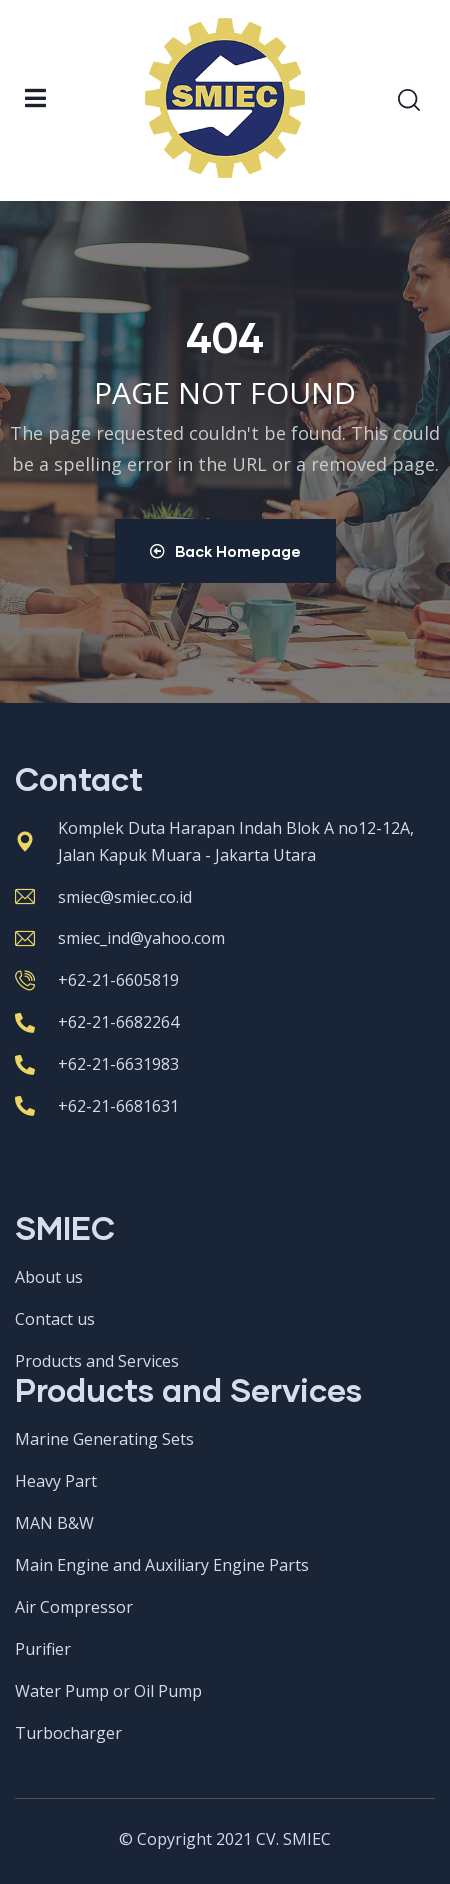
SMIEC (65, 1227)
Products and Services (188, 1389)
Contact (79, 778)
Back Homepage (225, 551)
